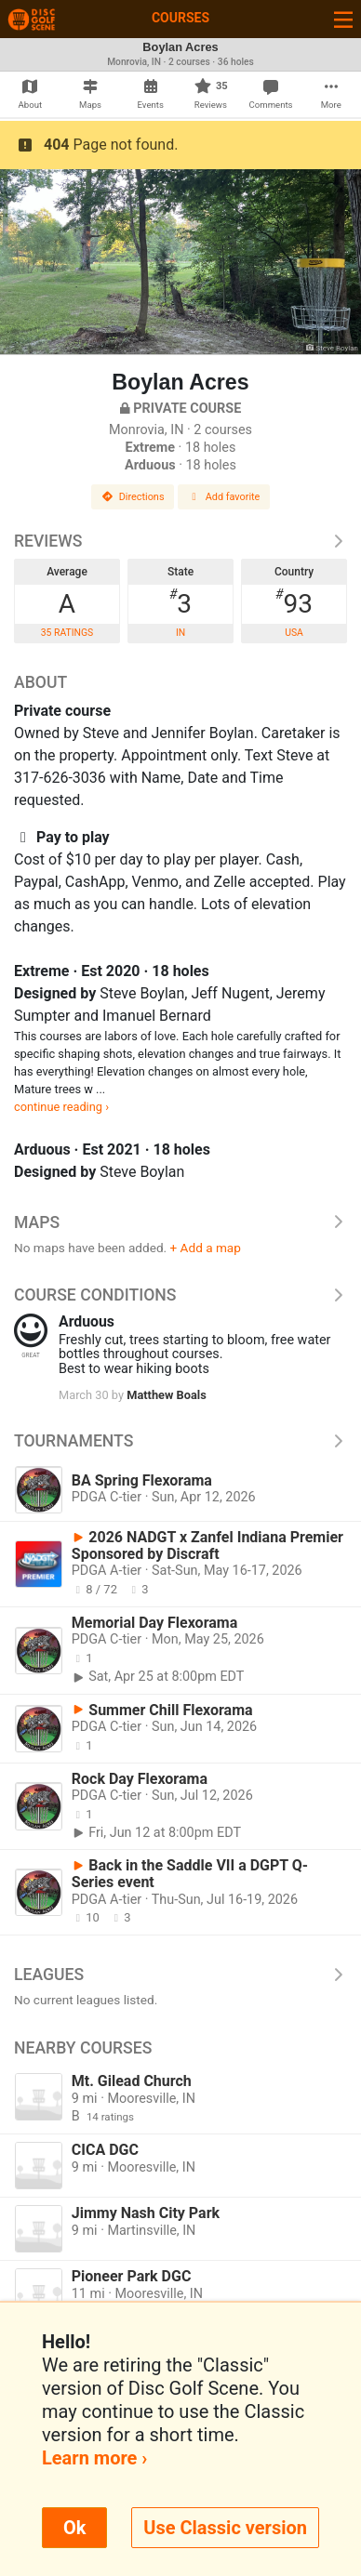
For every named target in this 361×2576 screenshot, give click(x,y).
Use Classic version (225, 2528)
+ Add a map (205, 1247)
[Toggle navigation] (343, 19)
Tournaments (180, 1441)
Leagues (180, 1974)
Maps (180, 1222)
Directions (133, 497)
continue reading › (61, 1107)
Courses (180, 17)
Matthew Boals (167, 1395)
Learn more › (94, 2458)
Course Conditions (180, 1295)
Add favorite (224, 497)
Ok (74, 2528)
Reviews (180, 541)
